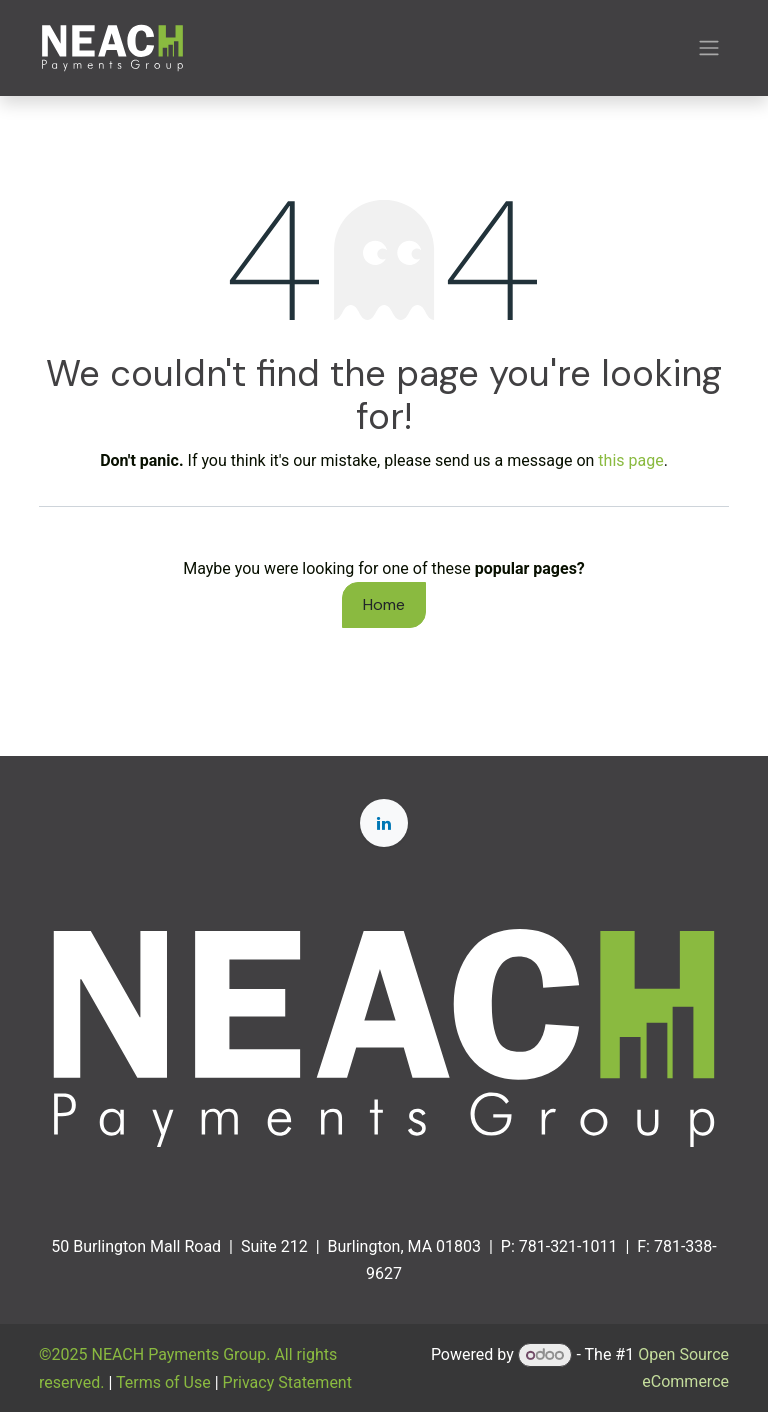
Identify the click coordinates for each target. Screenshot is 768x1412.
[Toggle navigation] (709, 48)
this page (630, 460)
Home (384, 604)
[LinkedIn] (384, 823)
